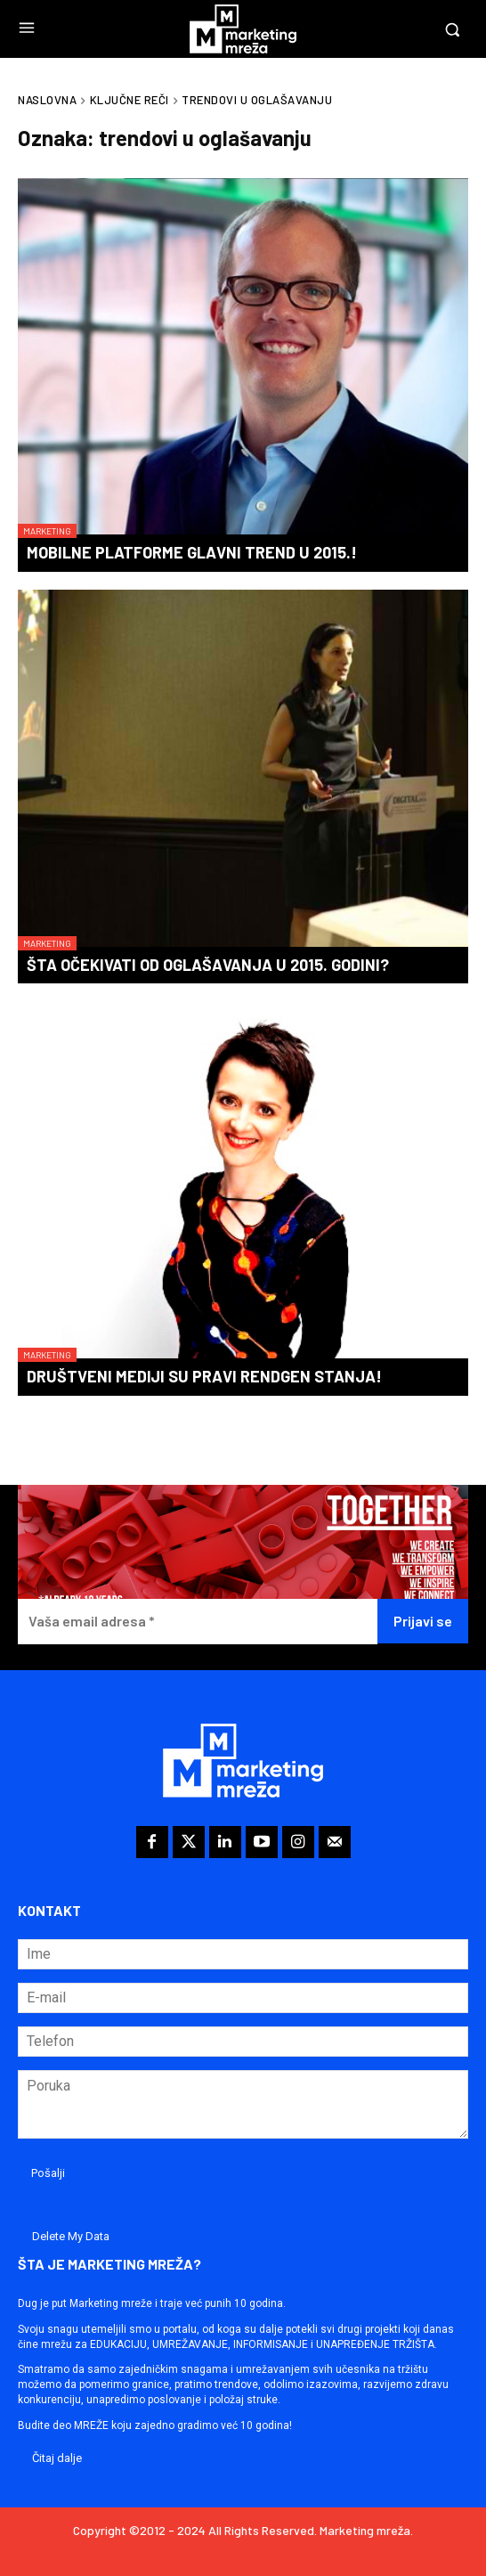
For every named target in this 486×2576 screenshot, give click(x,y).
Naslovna (47, 100)
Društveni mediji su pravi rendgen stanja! (204, 1376)
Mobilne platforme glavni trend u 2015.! (192, 552)
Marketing (47, 531)
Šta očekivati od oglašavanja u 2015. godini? (208, 964)
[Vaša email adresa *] (197, 1621)
